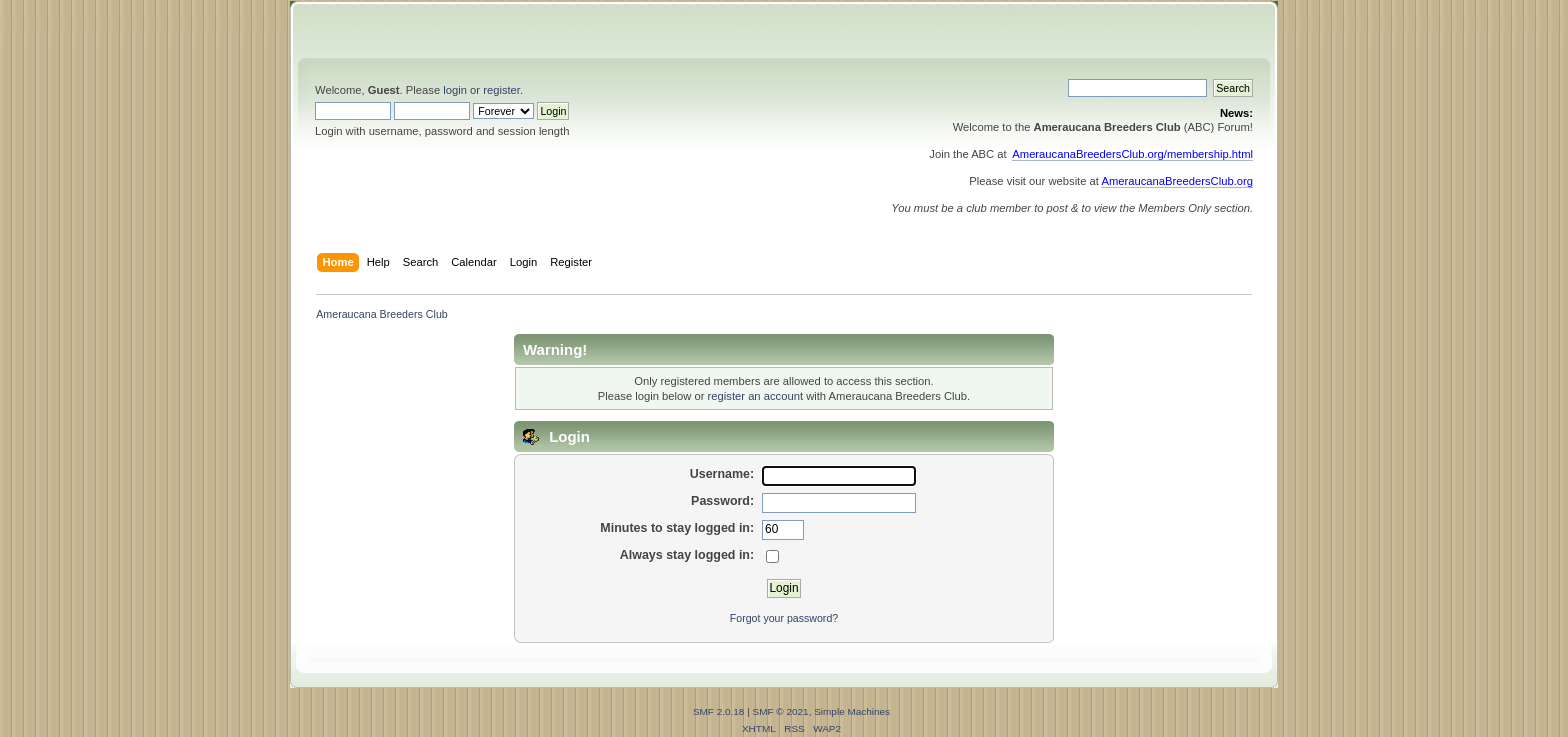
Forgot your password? (784, 618)
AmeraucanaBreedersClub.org (1177, 181)
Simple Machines (852, 711)
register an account (755, 396)
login (455, 90)
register (501, 90)
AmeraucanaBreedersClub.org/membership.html (1132, 154)
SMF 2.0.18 (719, 711)
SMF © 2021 (781, 711)
